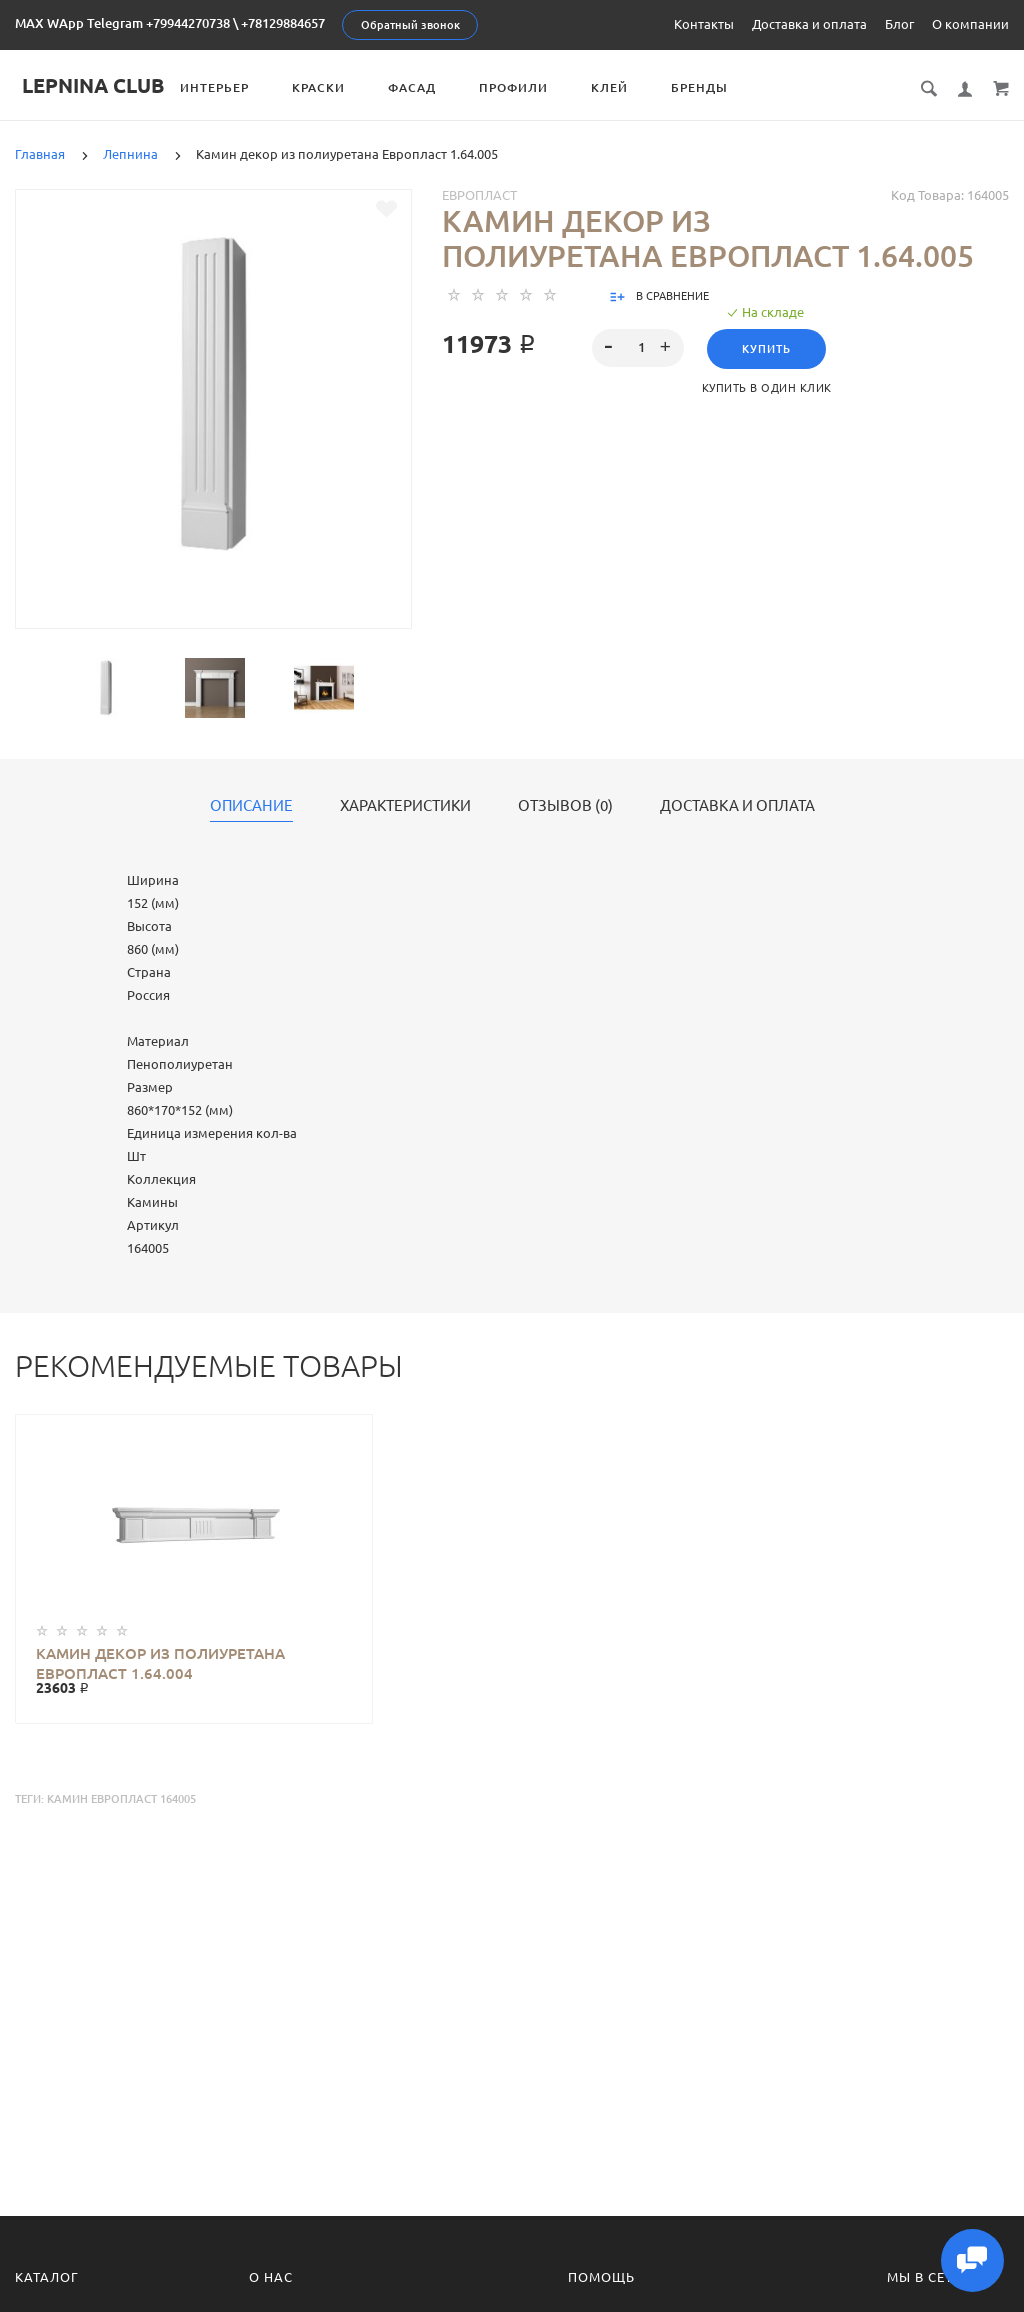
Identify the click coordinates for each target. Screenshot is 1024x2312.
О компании (970, 24)
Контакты (704, 24)
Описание (251, 806)
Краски (325, 87)
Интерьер (221, 87)
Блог (899, 24)
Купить (766, 349)
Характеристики (405, 806)
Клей (616, 87)
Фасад (419, 87)
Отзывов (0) (565, 806)
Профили (520, 87)
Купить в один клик (767, 388)
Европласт (479, 195)
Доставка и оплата (809, 24)
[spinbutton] (637, 348)
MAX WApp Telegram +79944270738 (122, 23)
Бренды (706, 87)
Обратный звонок (410, 25)
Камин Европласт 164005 (121, 1799)
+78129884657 (283, 23)
